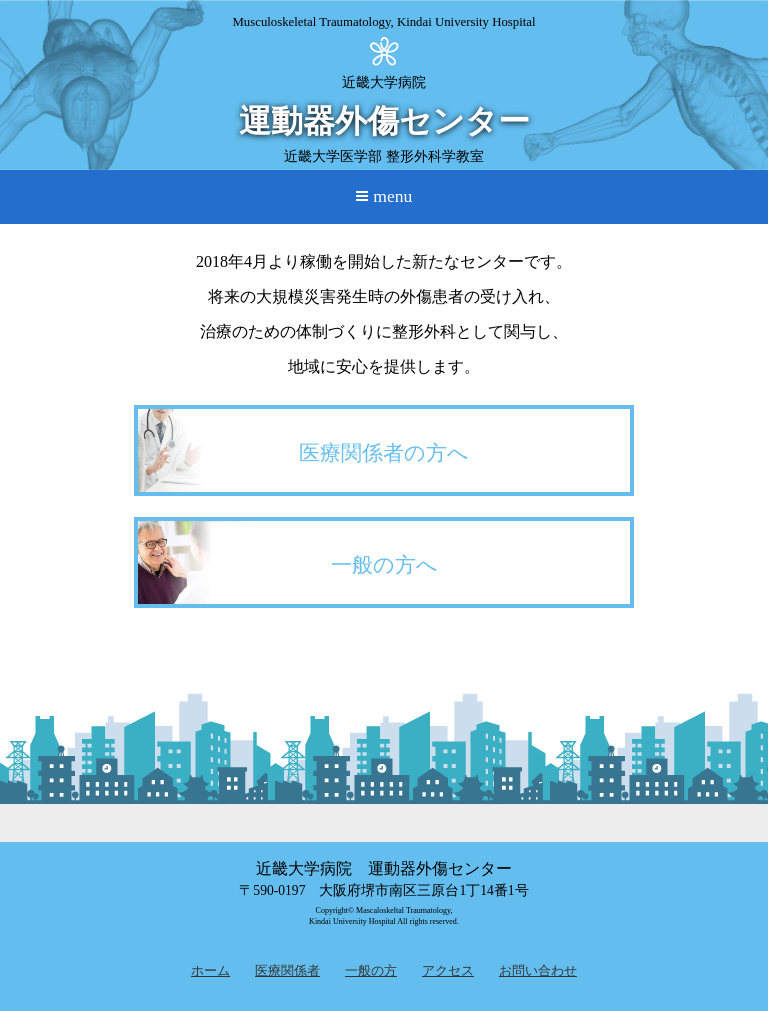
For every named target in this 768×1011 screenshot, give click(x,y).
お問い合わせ (538, 971)
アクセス (448, 971)
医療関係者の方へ (384, 452)
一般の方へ (384, 564)
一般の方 (371, 971)
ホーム (210, 971)
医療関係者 (287, 971)
